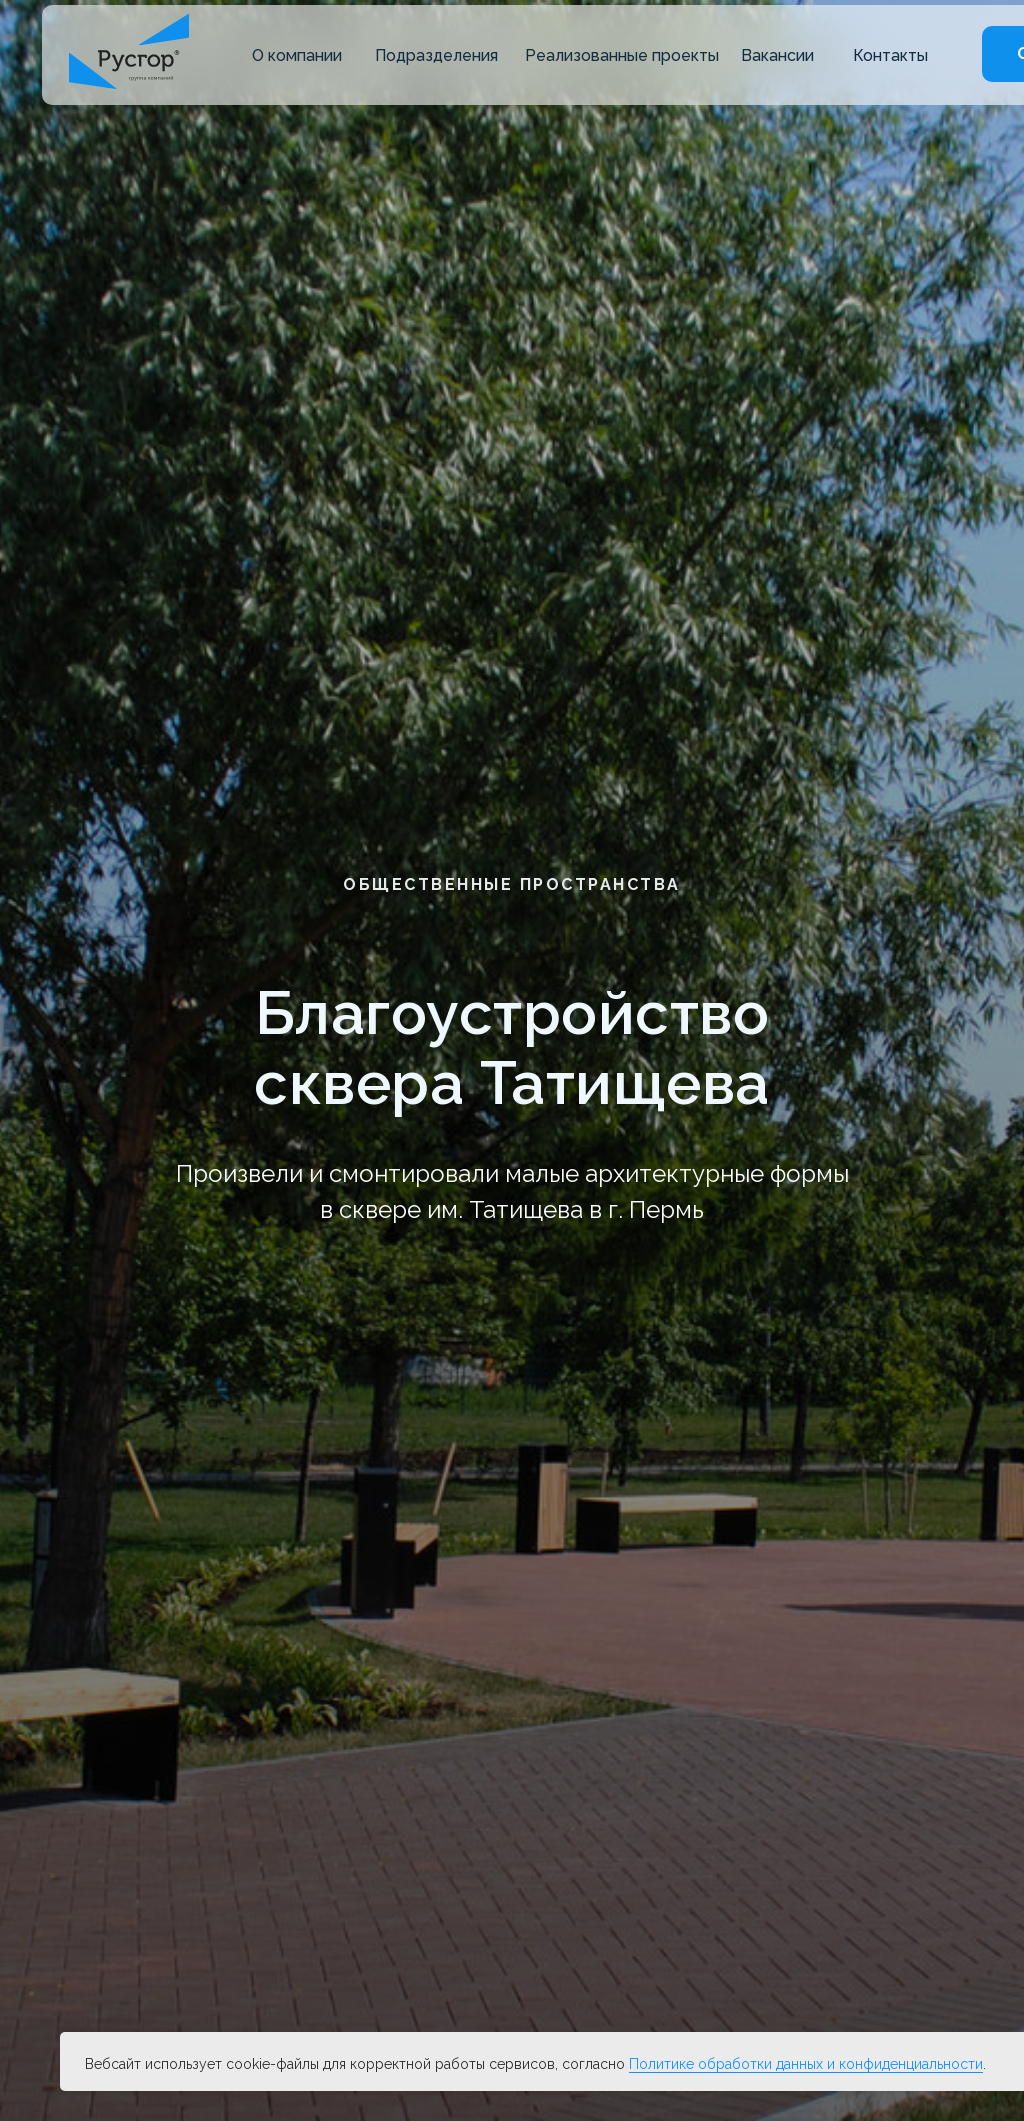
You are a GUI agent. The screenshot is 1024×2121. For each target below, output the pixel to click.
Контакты (890, 55)
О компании (297, 55)
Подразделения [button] (436, 55)
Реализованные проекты (622, 55)
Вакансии (777, 55)
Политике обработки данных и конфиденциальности (806, 2064)
